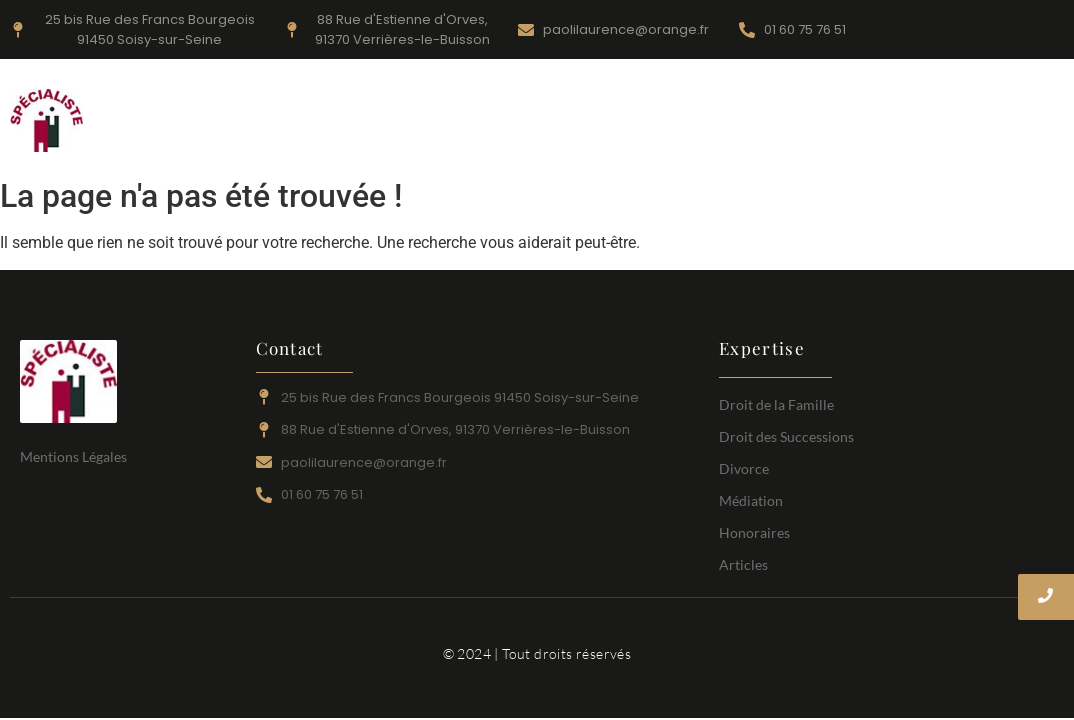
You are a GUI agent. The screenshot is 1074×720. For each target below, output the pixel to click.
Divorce (543, 109)
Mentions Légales (73, 456)
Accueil (272, 109)
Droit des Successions (693, 109)
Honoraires (968, 109)
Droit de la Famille (407, 109)
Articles (638, 136)
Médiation (851, 109)
